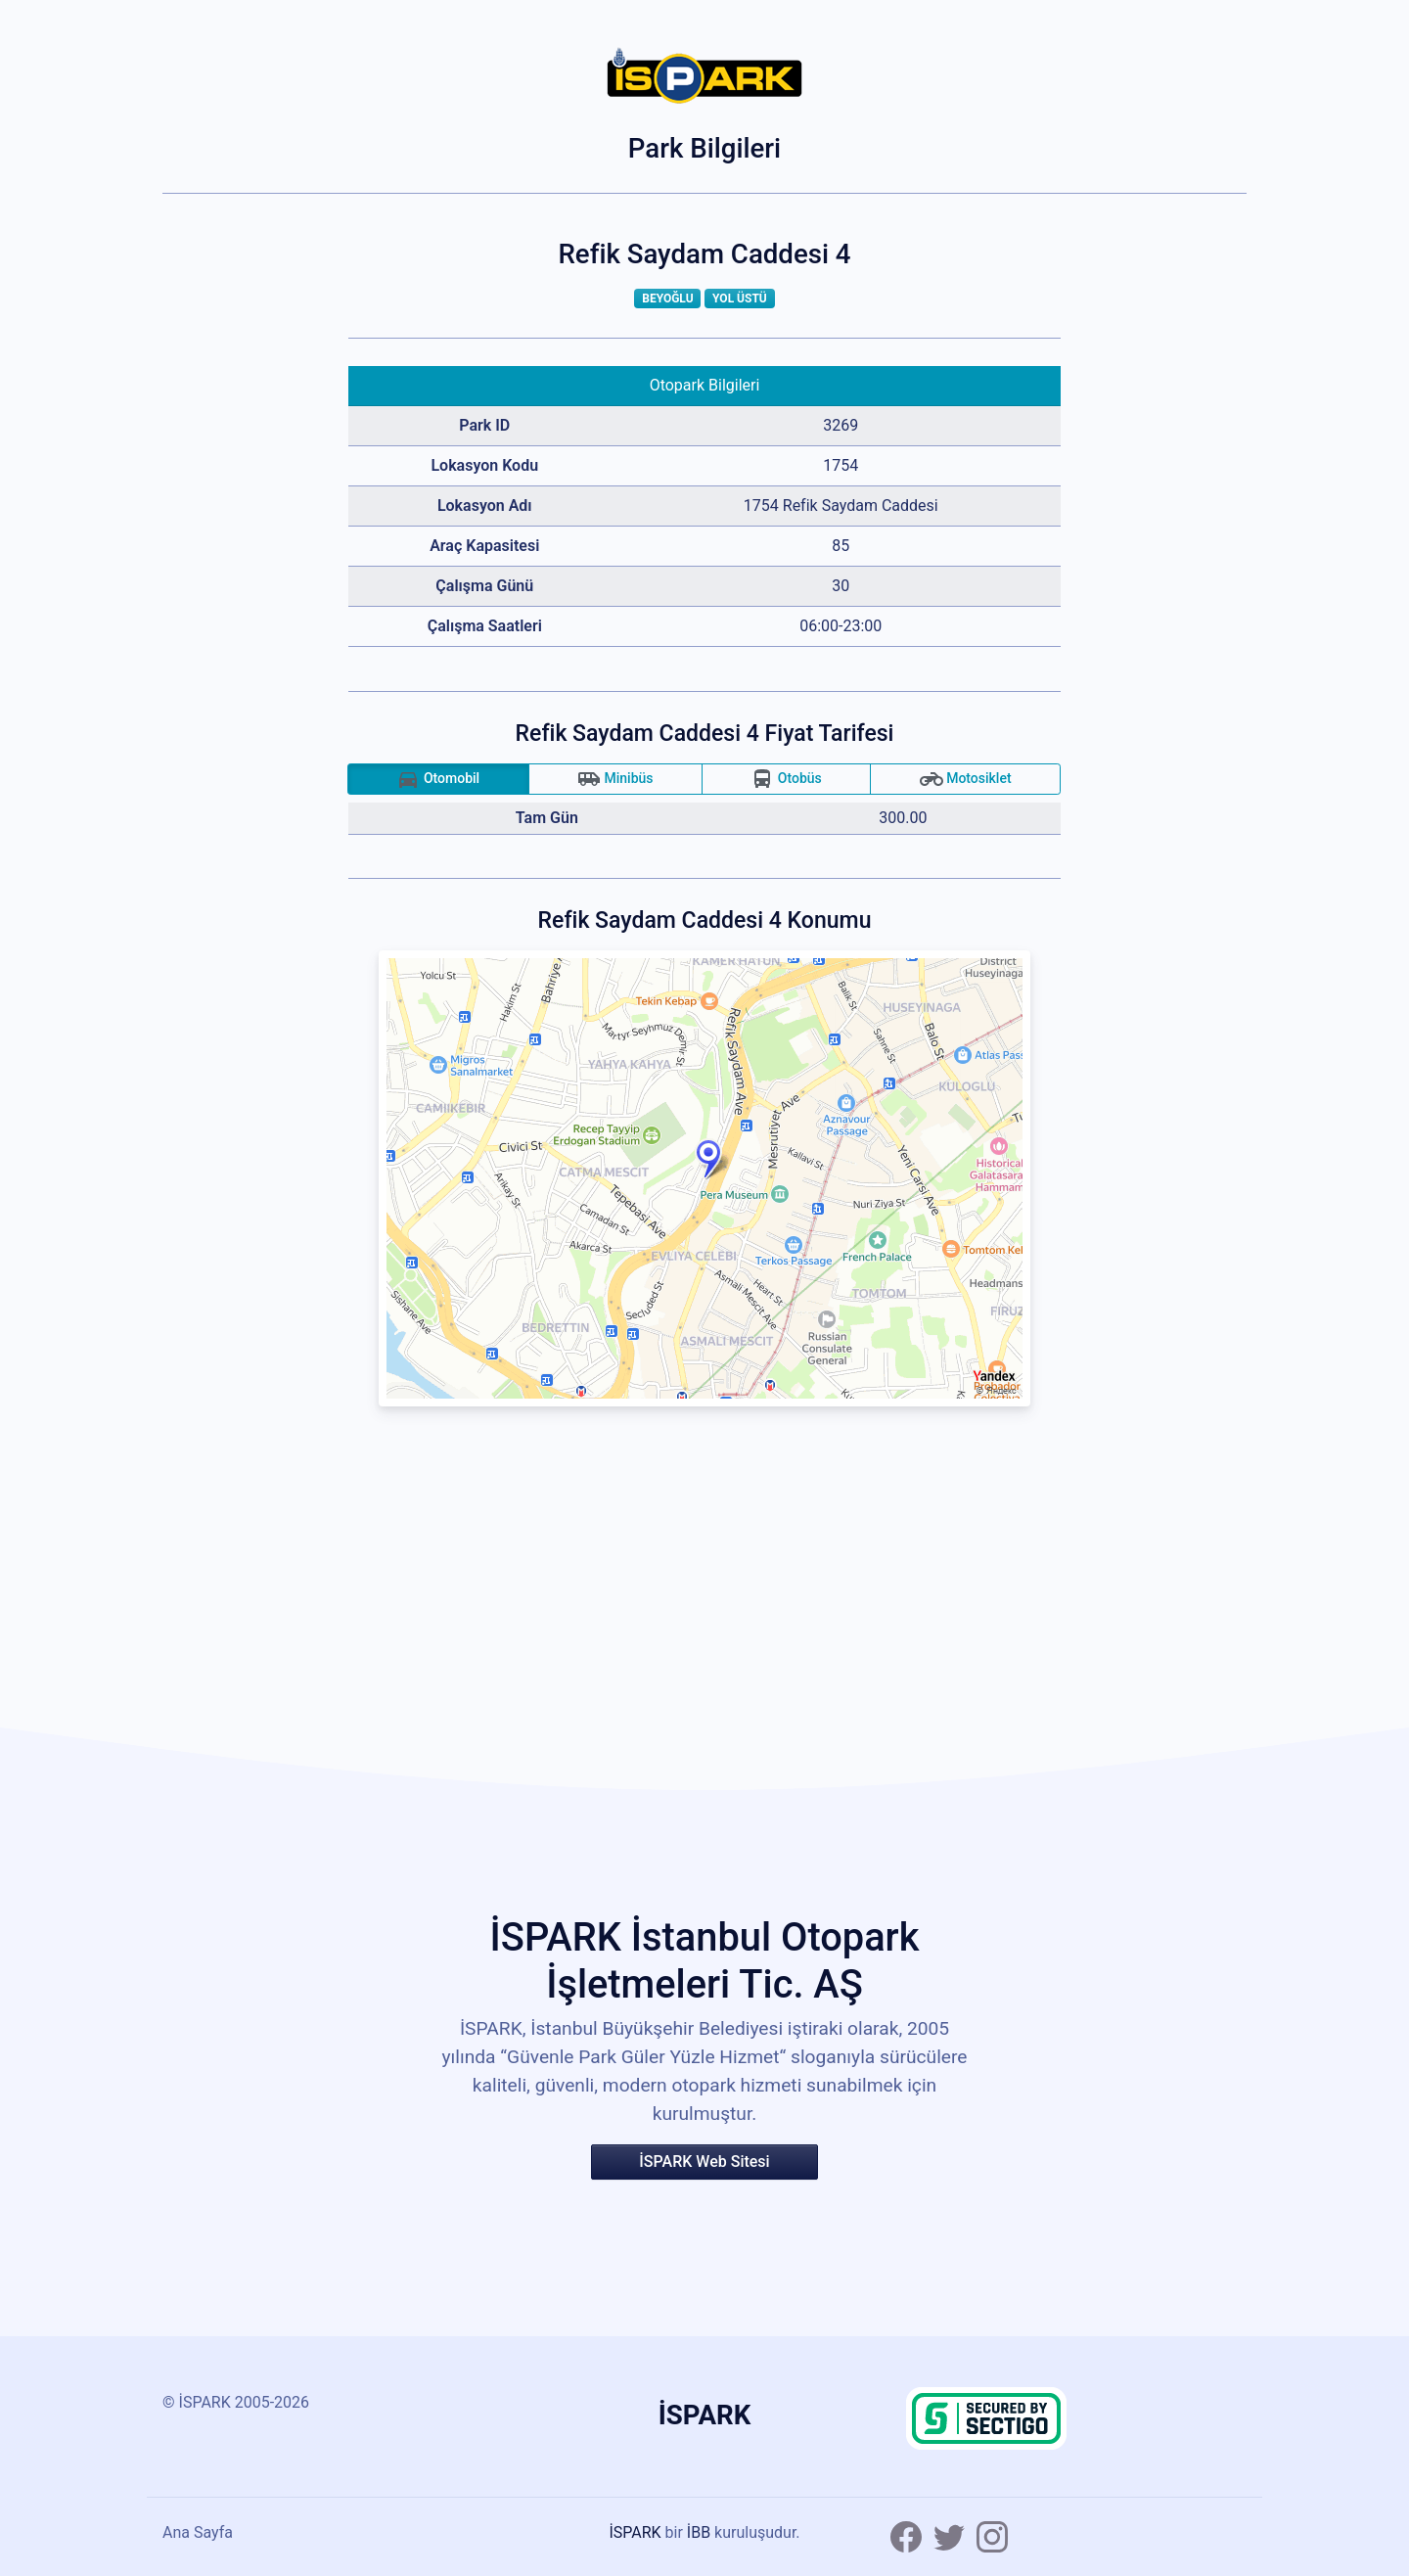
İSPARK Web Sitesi (704, 2161)
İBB (698, 2532)
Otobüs (785, 779)
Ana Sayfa (197, 2532)
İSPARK (634, 2532)
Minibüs (615, 779)
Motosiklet (966, 779)
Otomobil (437, 779)
